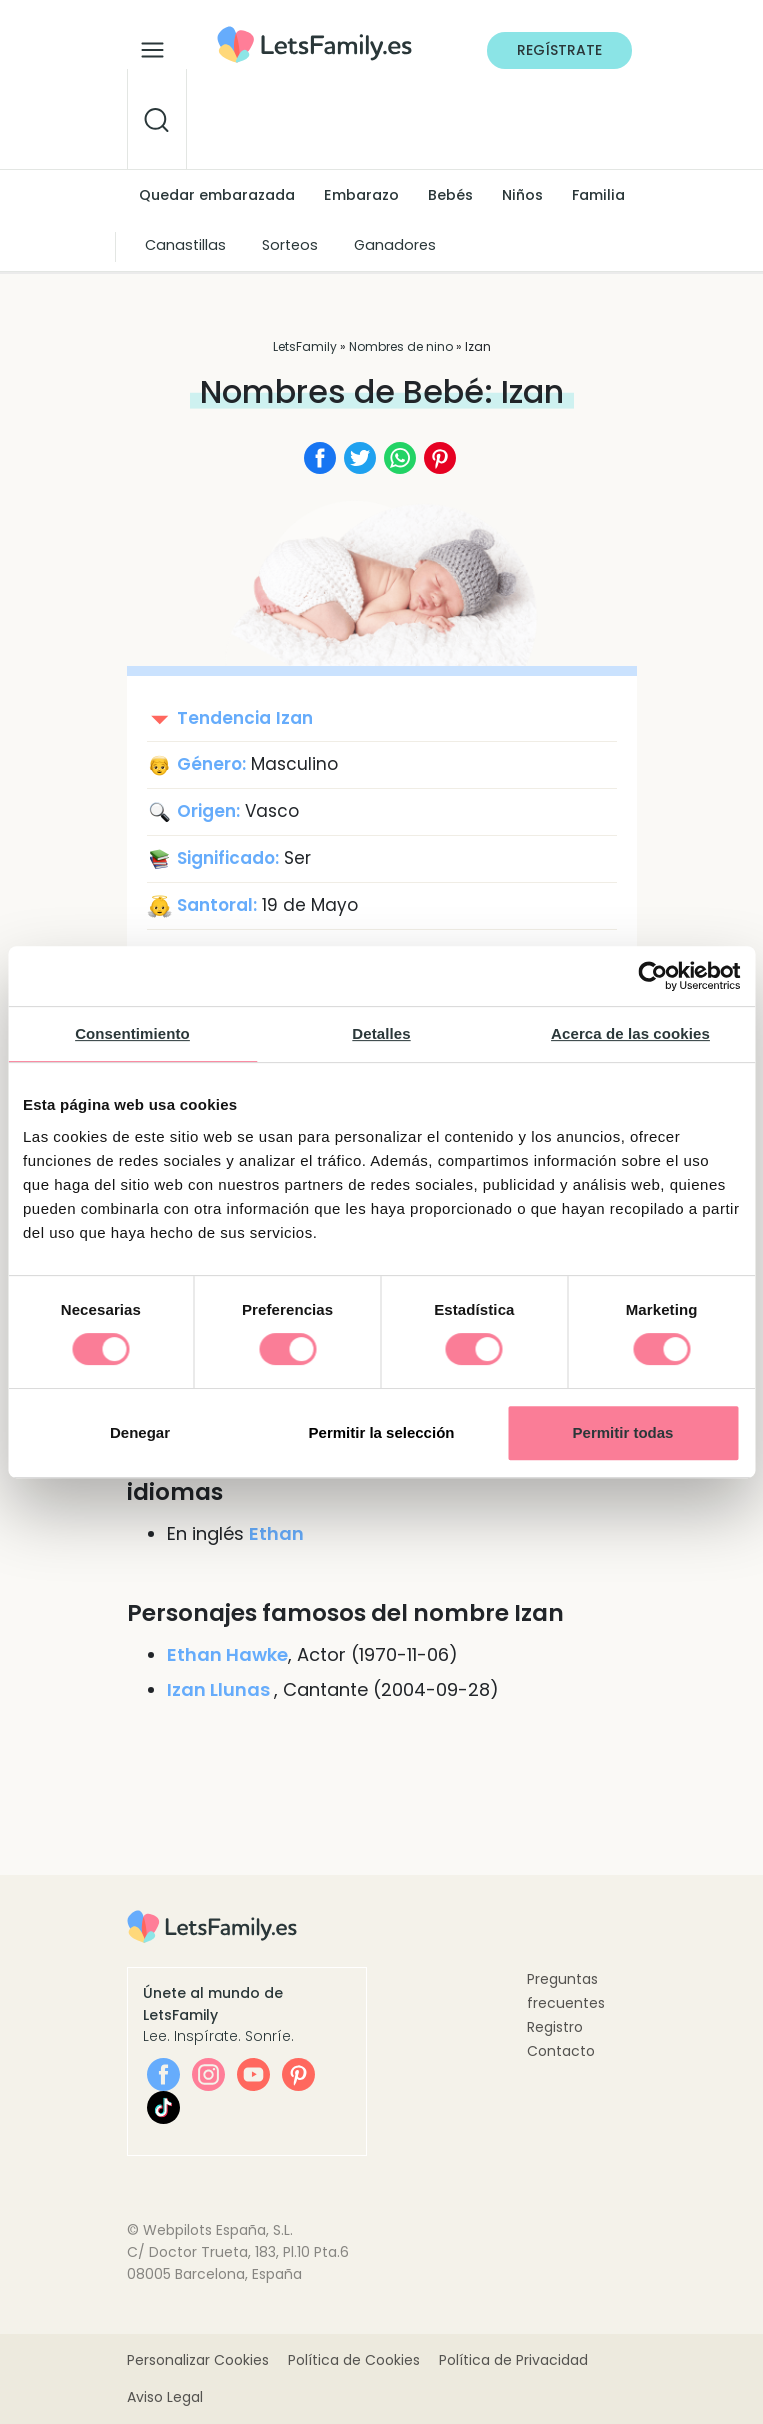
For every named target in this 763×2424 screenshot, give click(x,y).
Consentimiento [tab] (132, 1033)
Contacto (561, 2051)
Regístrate (559, 50)
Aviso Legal (165, 2397)
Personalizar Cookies (198, 2360)
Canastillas (185, 245)
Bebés (450, 195)
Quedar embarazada (217, 195)
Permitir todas (623, 1432)
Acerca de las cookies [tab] (630, 1033)
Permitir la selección (382, 1432)
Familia (598, 195)
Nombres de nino (401, 346)
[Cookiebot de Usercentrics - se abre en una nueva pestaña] (652, 976)
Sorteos (290, 245)
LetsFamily (305, 346)
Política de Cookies (354, 2360)
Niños (522, 195)
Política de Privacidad (513, 2360)
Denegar (140, 1432)
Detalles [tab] (381, 1033)
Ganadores (395, 245)
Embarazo (361, 195)
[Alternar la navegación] (152, 45)
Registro (555, 2027)
